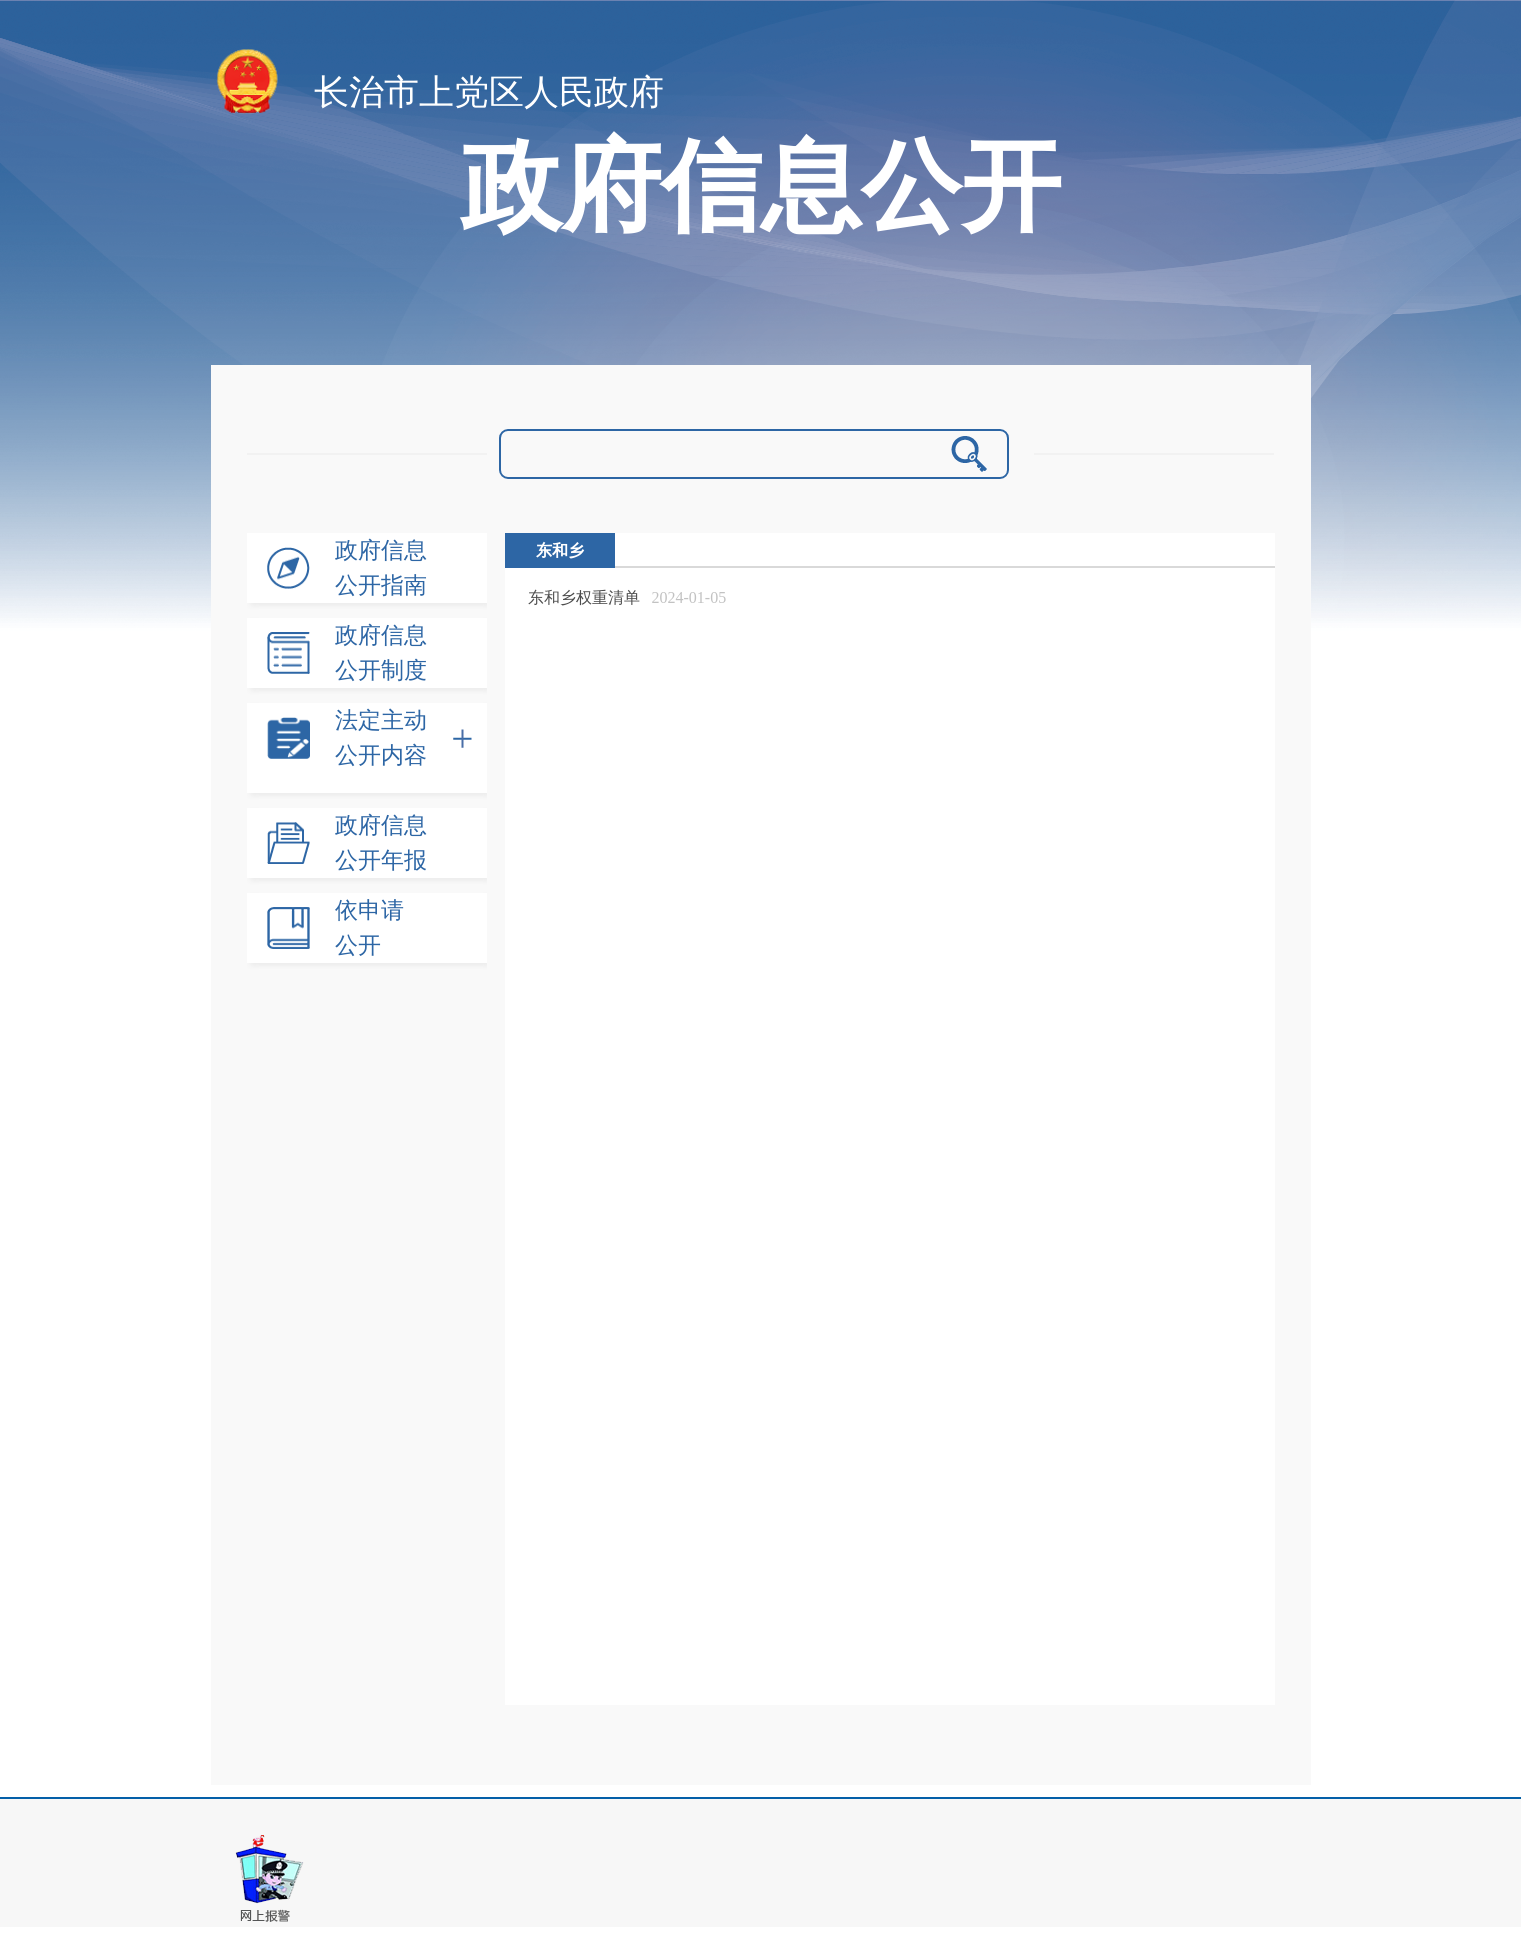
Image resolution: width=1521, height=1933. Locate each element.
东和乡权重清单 (584, 597)
